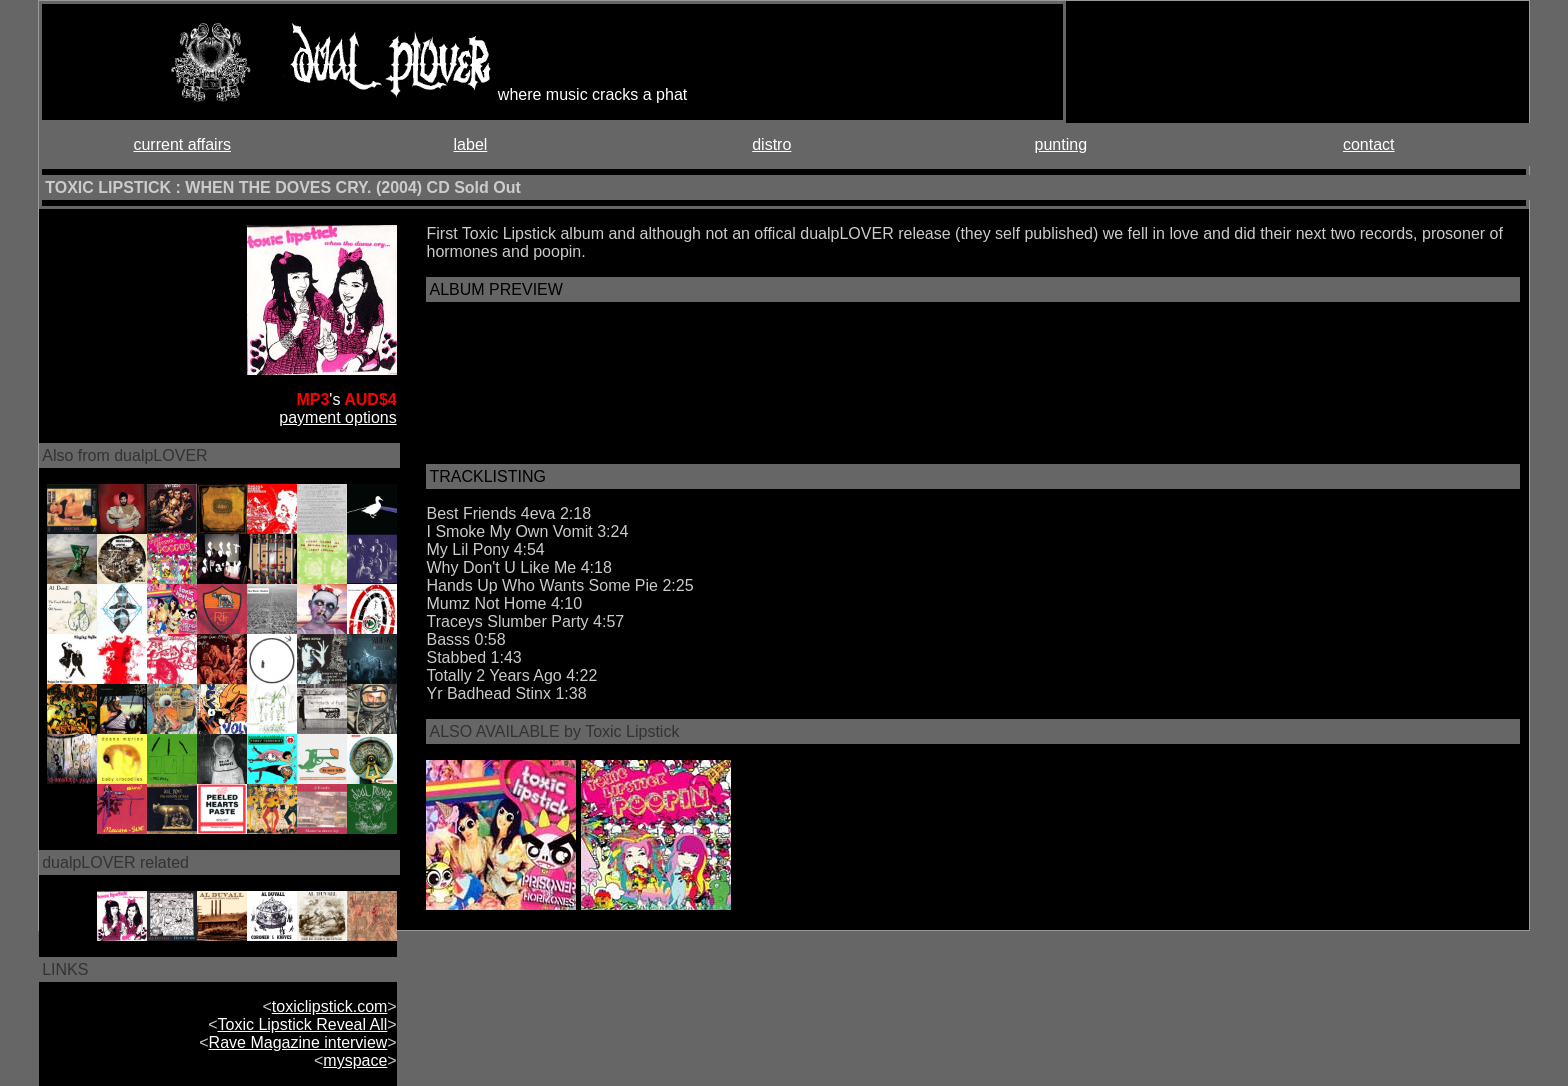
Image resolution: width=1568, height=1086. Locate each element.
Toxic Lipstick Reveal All (303, 1024)
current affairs (182, 144)
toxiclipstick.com (330, 1006)
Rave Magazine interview (298, 1042)
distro (771, 144)
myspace (355, 1060)
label (471, 144)
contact (1369, 144)
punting (1061, 144)
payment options (337, 417)
